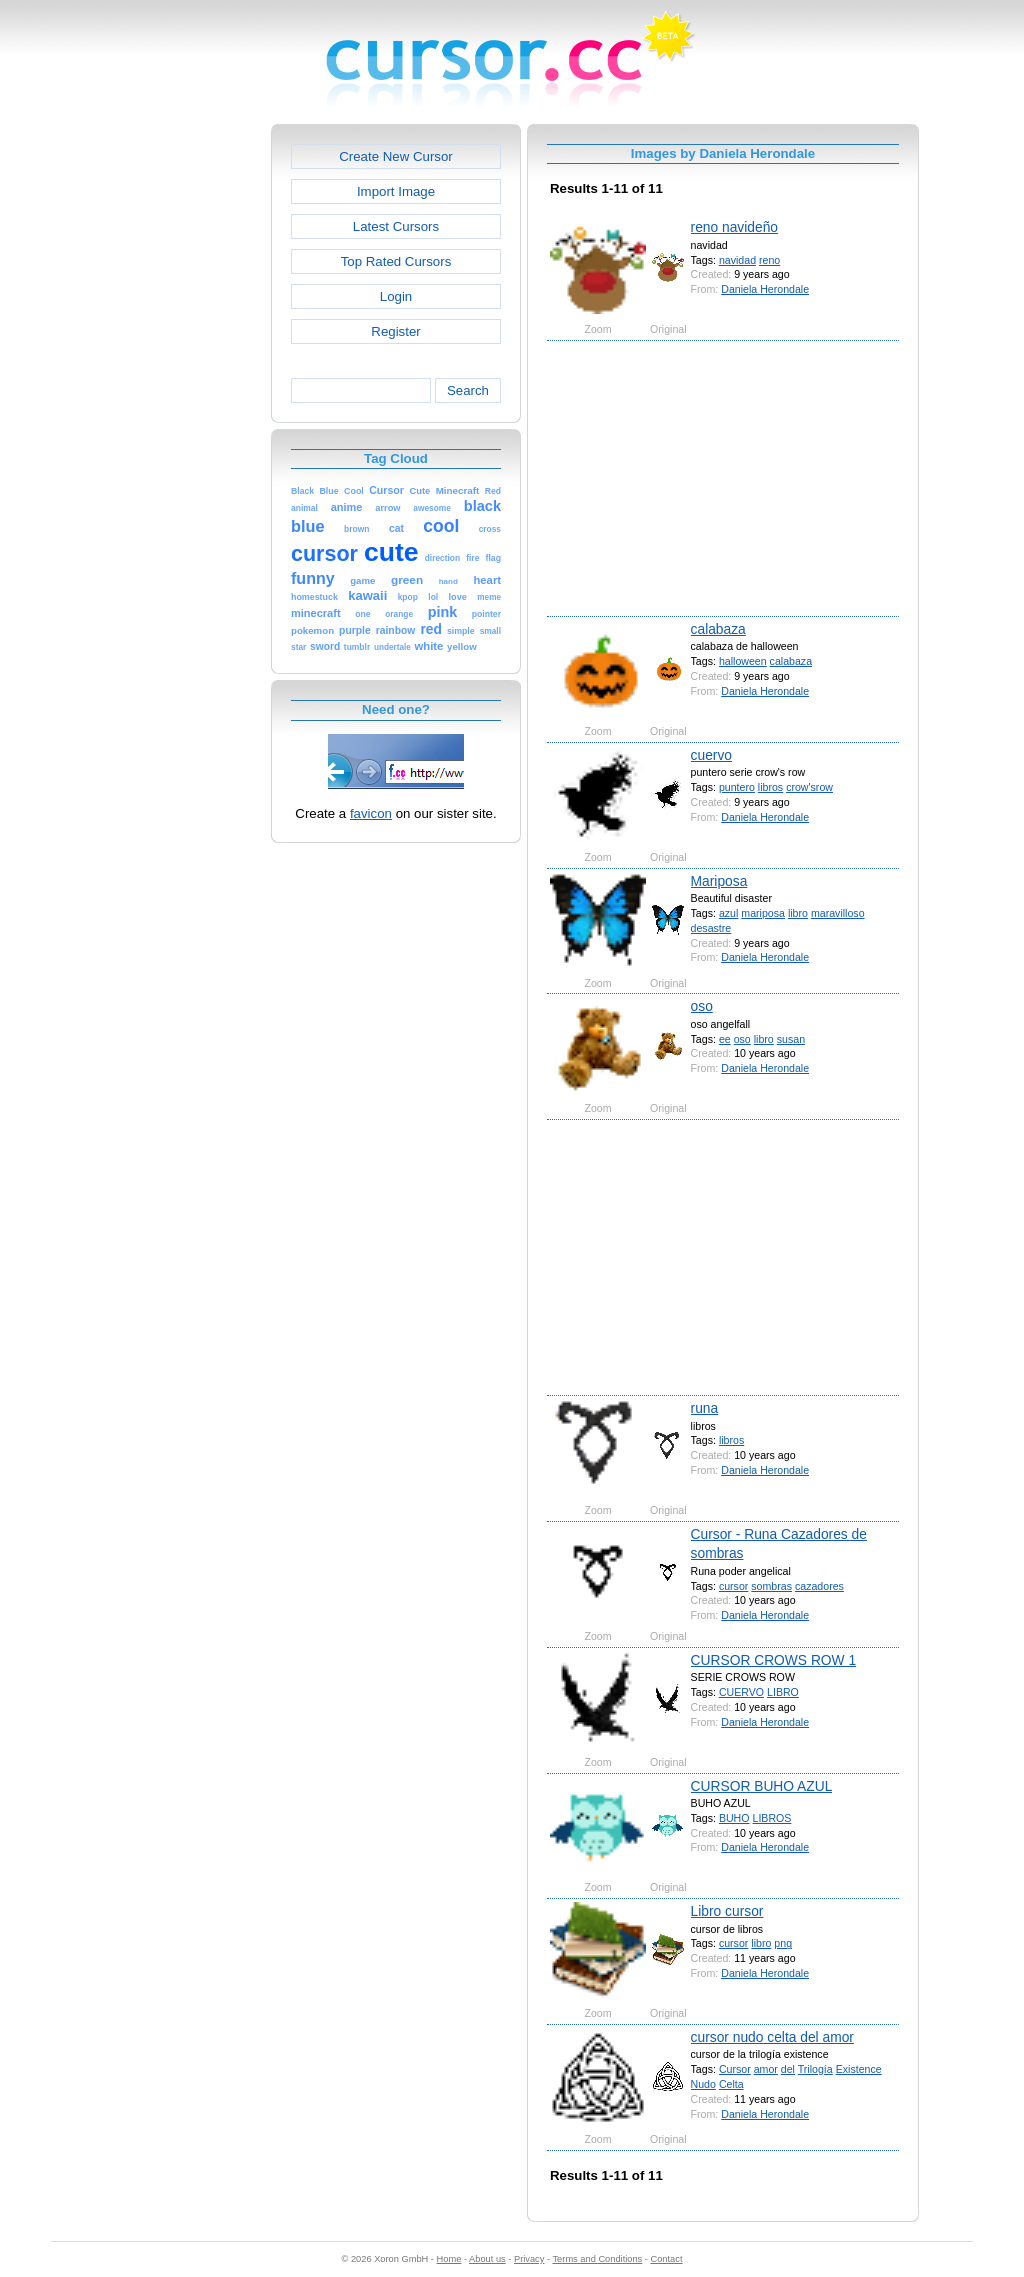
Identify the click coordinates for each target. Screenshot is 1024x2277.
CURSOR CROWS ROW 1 (774, 1660)
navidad (737, 260)
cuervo (711, 755)
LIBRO (783, 1692)
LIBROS (771, 1818)
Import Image (396, 191)
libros (770, 787)
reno (769, 260)
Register (395, 331)
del (788, 2069)
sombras (771, 1586)
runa (705, 1408)
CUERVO (741, 1692)
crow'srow (809, 787)
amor (766, 2069)
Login (396, 296)
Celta (731, 2084)
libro (798, 913)
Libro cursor (727, 1911)
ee (725, 1039)
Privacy (529, 2259)
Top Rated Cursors (396, 261)
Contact (667, 2259)
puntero (737, 787)
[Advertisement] (185, 424)
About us (487, 2259)
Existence (859, 2069)
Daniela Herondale (765, 289)
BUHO (734, 1818)
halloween (743, 661)
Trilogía (815, 2069)
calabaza (718, 629)
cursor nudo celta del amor (772, 2037)
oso (702, 1006)
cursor (733, 1586)
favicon (371, 813)
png (783, 1943)
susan (791, 1039)
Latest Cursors (396, 226)
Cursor (735, 2069)
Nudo (703, 2084)
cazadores (819, 1586)
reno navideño (734, 227)
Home (449, 2259)
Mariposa (719, 881)
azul (728, 913)
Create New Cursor (396, 156)
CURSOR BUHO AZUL (762, 1786)
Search (468, 390)
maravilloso (838, 913)
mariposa (763, 913)
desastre (711, 928)
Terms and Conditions (597, 2259)
